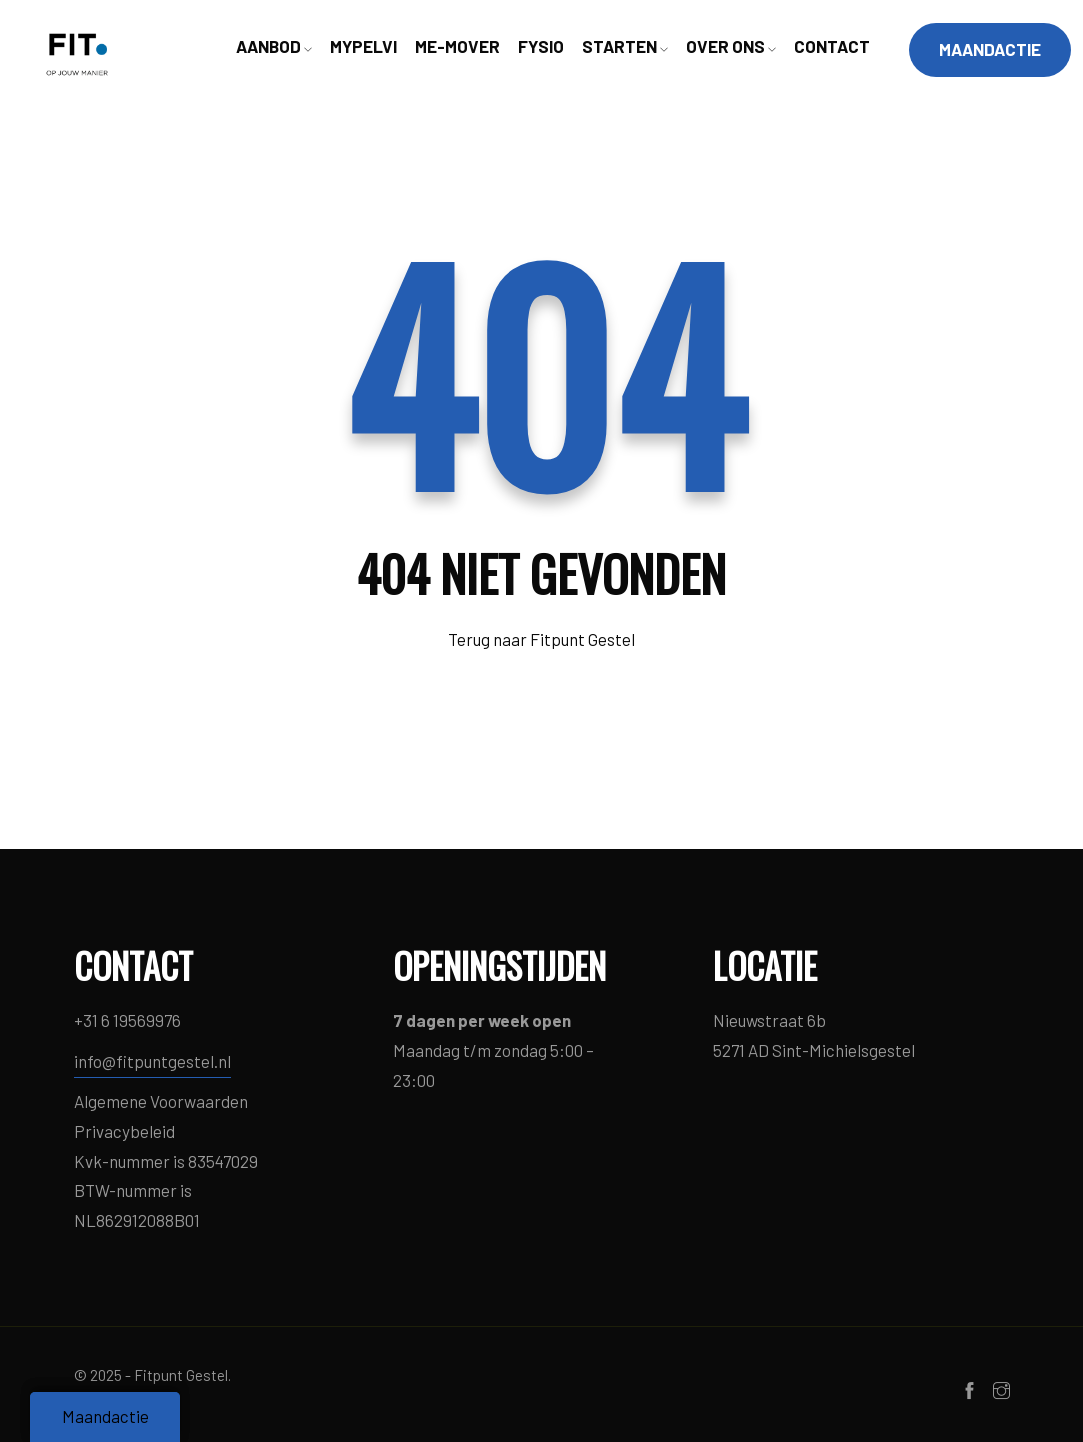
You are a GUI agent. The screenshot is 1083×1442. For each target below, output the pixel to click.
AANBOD (274, 46)
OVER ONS (731, 46)
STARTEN (625, 46)
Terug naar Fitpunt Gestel (541, 639)
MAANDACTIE (990, 49)
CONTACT (832, 46)
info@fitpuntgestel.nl (152, 1061)
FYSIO (541, 46)
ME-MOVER (457, 46)
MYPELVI (363, 46)
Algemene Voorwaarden (161, 1101)
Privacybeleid (124, 1131)
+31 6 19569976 (127, 1020)
